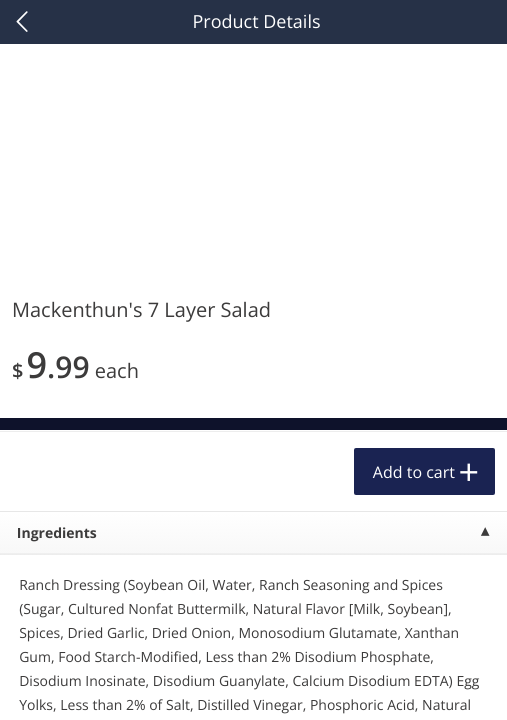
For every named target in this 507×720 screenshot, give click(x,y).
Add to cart (414, 472)
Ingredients (57, 533)
